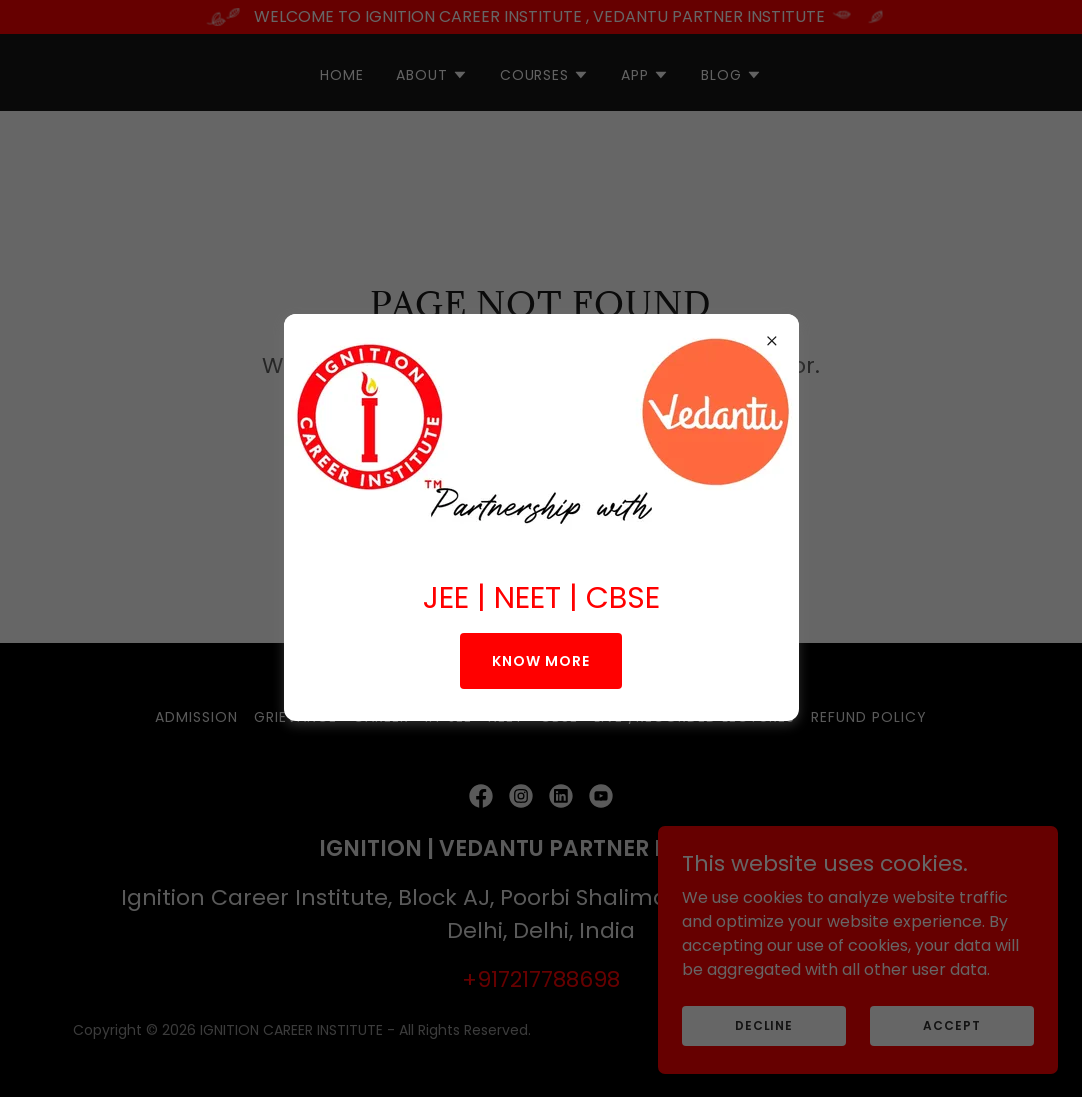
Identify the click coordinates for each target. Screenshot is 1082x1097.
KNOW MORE (541, 661)
